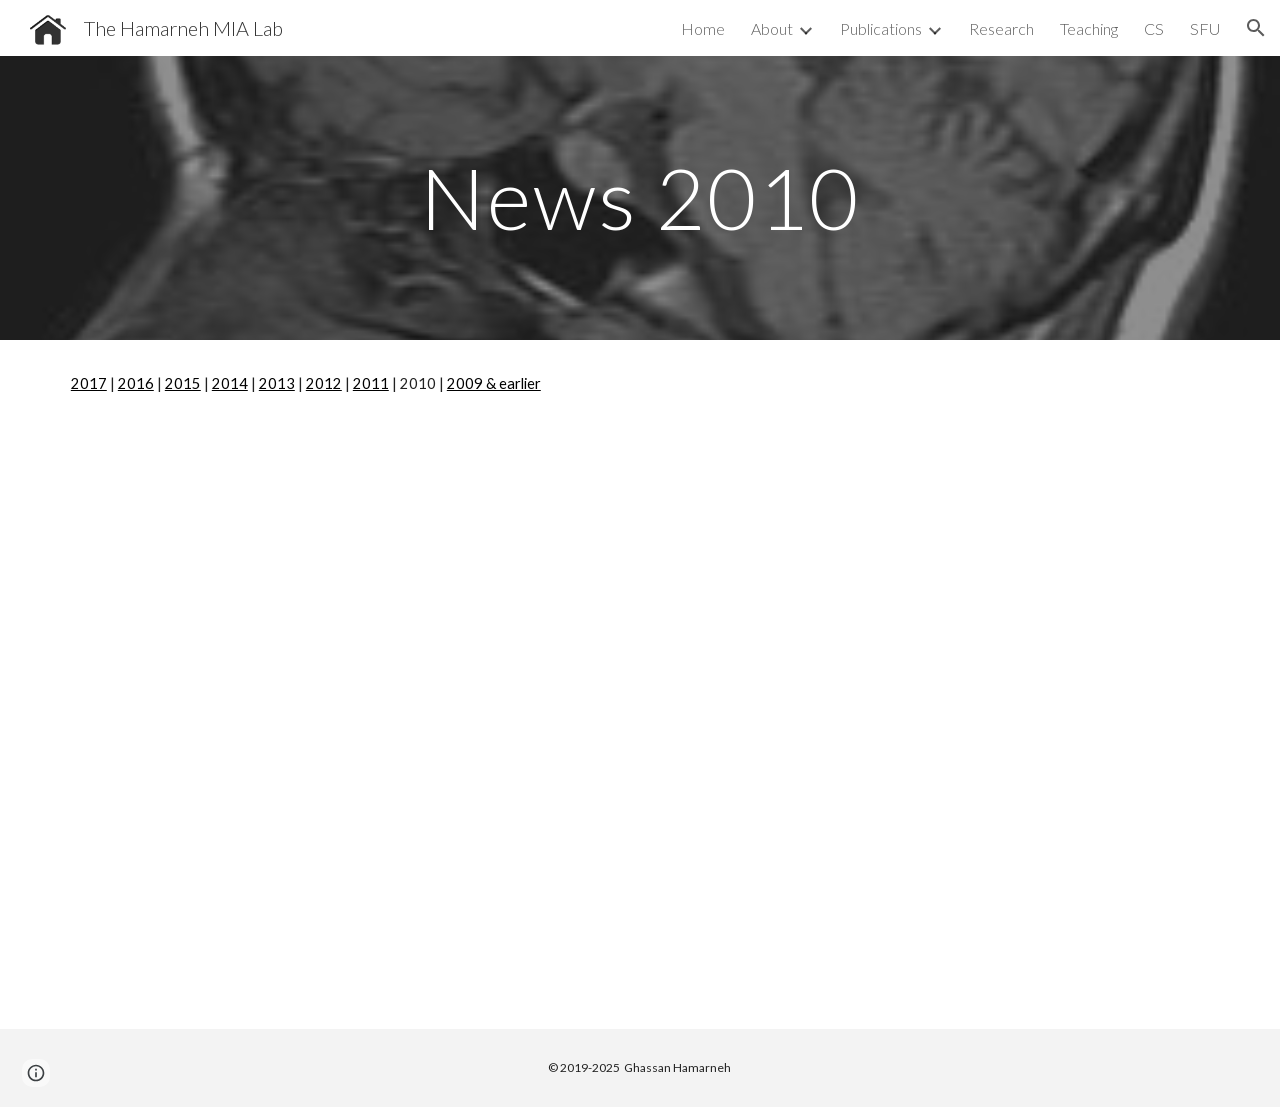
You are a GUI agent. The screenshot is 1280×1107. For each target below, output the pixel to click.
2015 (183, 383)
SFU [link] (1205, 28)
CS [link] (1154, 28)
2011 (371, 383)
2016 (136, 383)
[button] (1256, 28)
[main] (640, 197)
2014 (230, 383)
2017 (89, 383)
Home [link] (703, 28)
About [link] (772, 28)
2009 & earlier (494, 383)
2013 (277, 383)
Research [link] (1001, 28)
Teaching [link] (1089, 28)
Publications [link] (881, 28)
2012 (324, 383)
